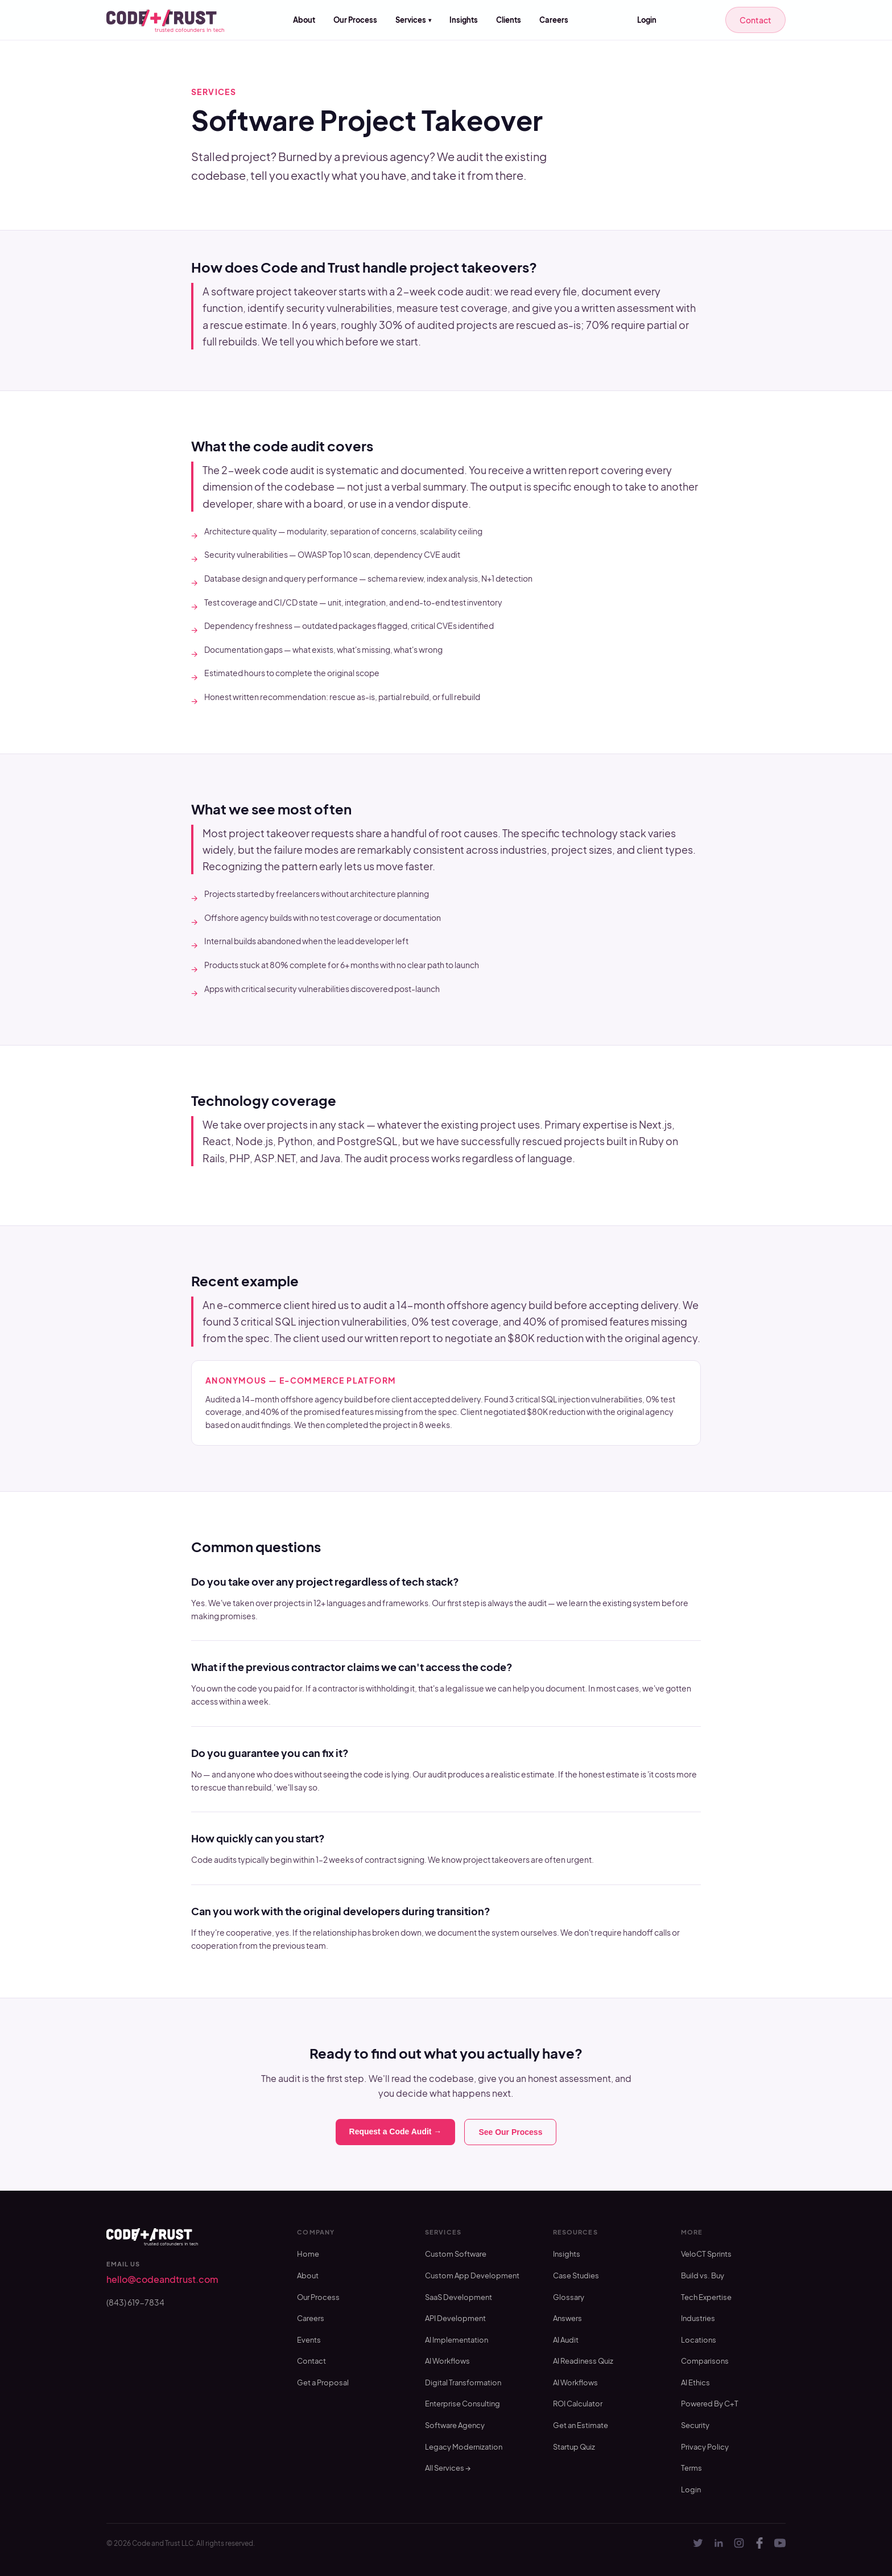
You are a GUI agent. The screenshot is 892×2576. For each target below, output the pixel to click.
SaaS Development (458, 2297)
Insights (463, 19)
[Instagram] (739, 2543)
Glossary (568, 2297)
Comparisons (705, 2360)
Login (646, 19)
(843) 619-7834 (135, 2302)
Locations (698, 2339)
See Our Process (510, 2132)
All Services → (447, 2467)
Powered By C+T (709, 2403)
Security (695, 2425)
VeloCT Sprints (706, 2253)
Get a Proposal (323, 2382)
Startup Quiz (574, 2446)
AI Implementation (456, 2339)
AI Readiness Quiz (583, 2360)
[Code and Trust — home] (165, 20)
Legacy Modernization (463, 2446)
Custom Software (455, 2253)
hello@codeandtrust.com (162, 2279)
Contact (755, 20)
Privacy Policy (705, 2446)
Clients (508, 19)
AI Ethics (695, 2382)
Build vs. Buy (702, 2275)
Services (413, 19)
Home (308, 2253)
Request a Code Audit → (395, 2131)
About (304, 19)
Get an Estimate (580, 2425)
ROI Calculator (577, 2403)
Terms (691, 2467)
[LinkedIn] (718, 2543)
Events (309, 2339)
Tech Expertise (706, 2297)
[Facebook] (759, 2543)
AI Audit (566, 2339)
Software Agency (455, 2425)
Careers (553, 19)
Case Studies (576, 2275)
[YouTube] (780, 2543)
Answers (567, 2318)
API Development (455, 2318)
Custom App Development (472, 2275)
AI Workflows (447, 2360)
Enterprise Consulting (462, 2403)
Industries (698, 2318)
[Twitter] (698, 2543)
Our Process (355, 19)
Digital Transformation (463, 2382)
